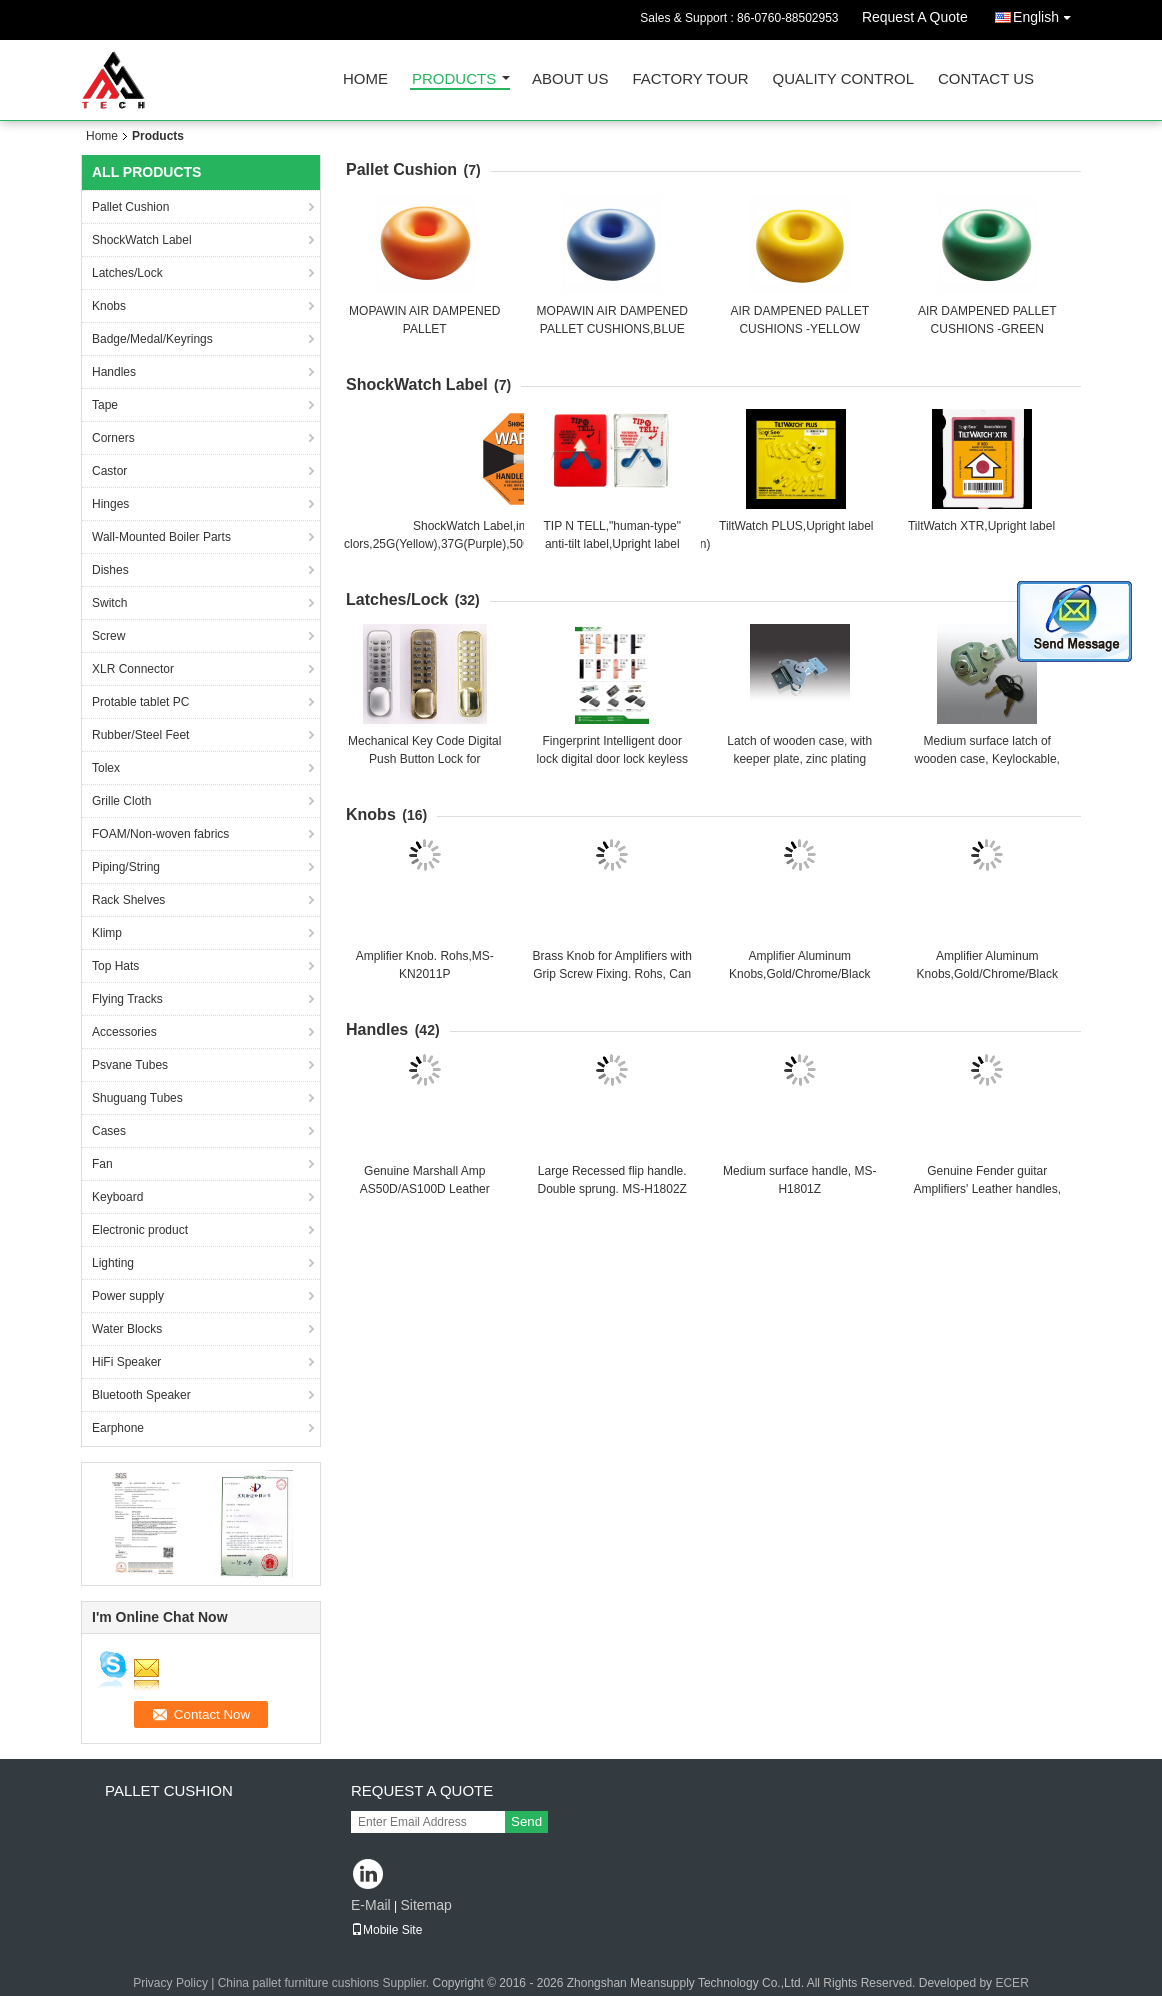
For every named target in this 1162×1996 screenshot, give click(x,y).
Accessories (124, 1032)
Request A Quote (915, 17)
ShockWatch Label (142, 240)
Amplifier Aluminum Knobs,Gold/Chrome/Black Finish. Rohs (799, 974)
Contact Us (986, 79)
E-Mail (371, 1905)
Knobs (109, 306)
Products (454, 79)
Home (365, 79)
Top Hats (115, 966)
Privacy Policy (170, 1983)
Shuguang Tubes (137, 1098)
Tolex (106, 768)
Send (526, 1821)
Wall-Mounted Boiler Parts (161, 537)
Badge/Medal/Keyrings (152, 339)
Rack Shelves (128, 900)
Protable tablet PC (140, 702)
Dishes (110, 570)
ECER (1011, 1983)
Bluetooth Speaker (141, 1395)
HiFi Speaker (126, 1362)
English (1047, 13)
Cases (109, 1131)
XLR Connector (133, 669)
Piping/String (126, 867)
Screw (108, 636)
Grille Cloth (121, 801)
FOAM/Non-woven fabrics (160, 834)
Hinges (110, 504)
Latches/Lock (127, 273)
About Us (570, 79)
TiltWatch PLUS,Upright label (796, 526)
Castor (109, 471)
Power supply (128, 1296)
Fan (102, 1164)
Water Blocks (127, 1329)
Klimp (107, 933)
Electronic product (140, 1230)
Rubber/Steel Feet (140, 735)
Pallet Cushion (130, 207)
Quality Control (843, 79)
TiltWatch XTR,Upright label (981, 526)
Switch (109, 603)
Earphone (118, 1428)
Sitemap (425, 1905)
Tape (105, 405)
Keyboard (117, 1197)
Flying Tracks (127, 999)
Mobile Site (386, 1930)
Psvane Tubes (130, 1065)
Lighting (113, 1263)
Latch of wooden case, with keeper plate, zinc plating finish (799, 759)
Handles (114, 372)
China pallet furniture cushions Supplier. (325, 1983)
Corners (113, 438)
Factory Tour (690, 79)
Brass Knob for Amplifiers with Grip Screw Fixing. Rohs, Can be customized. (612, 974)
